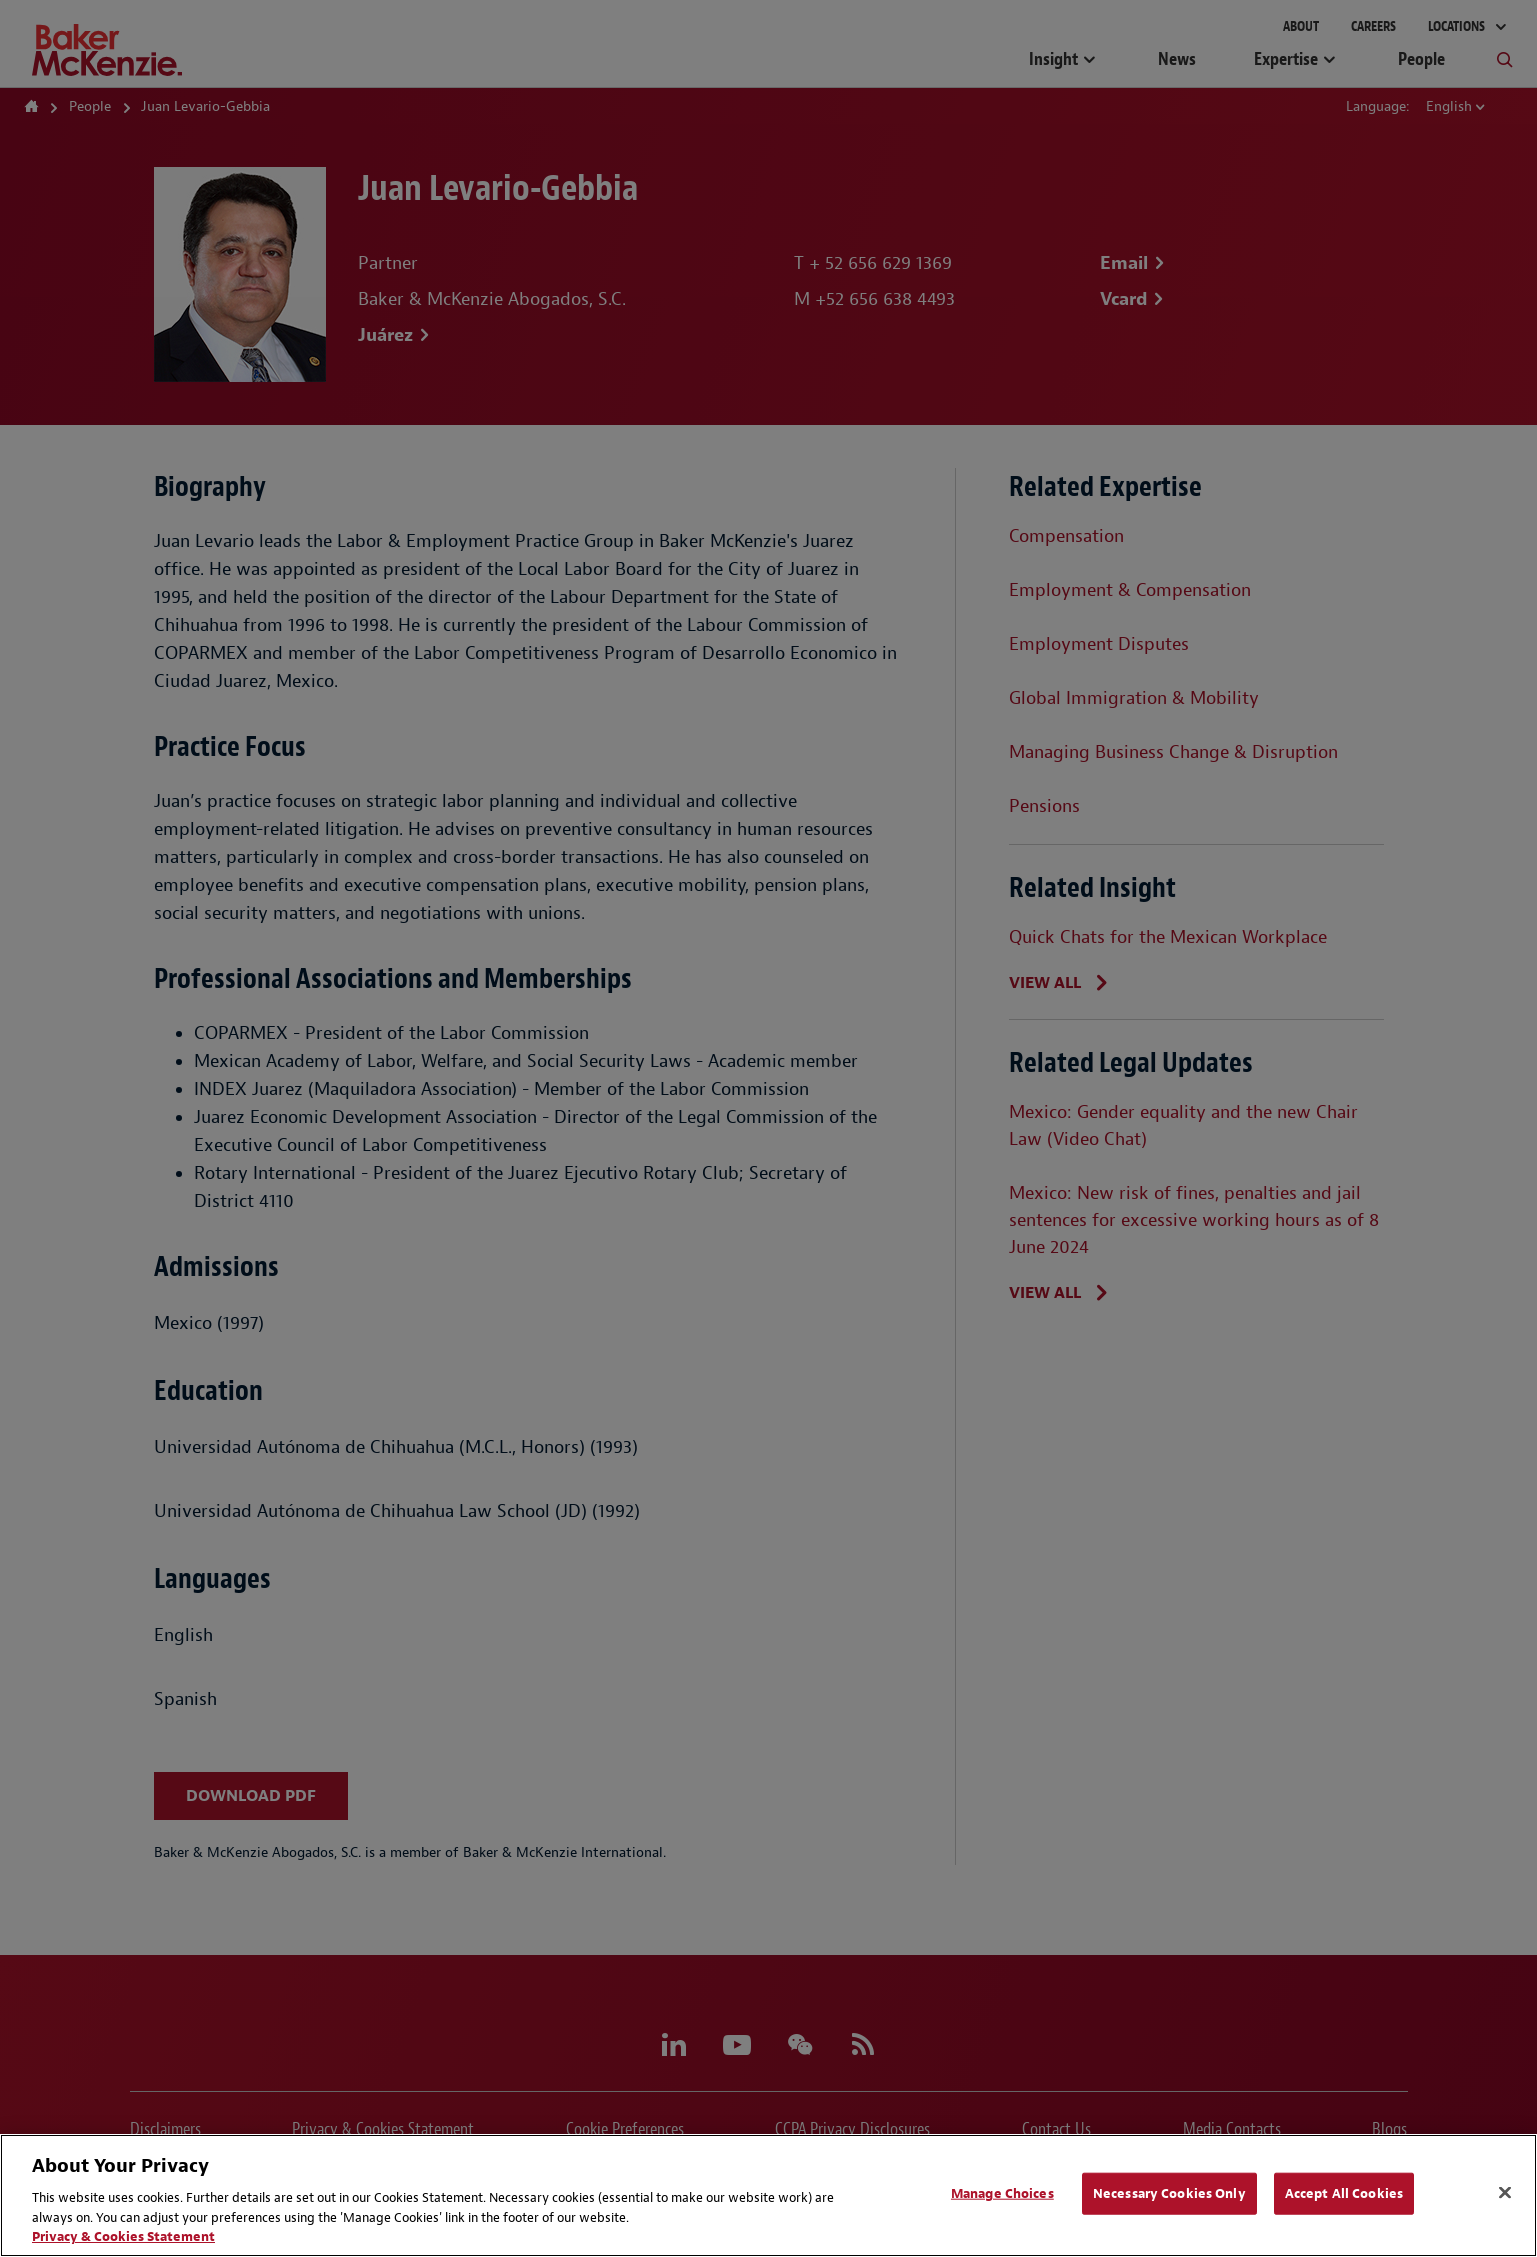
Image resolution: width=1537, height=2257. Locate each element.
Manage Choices (1002, 2193)
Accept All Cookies (1344, 2193)
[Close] (1505, 2193)
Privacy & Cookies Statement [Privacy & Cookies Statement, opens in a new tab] (123, 2236)
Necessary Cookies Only (1169, 2193)
